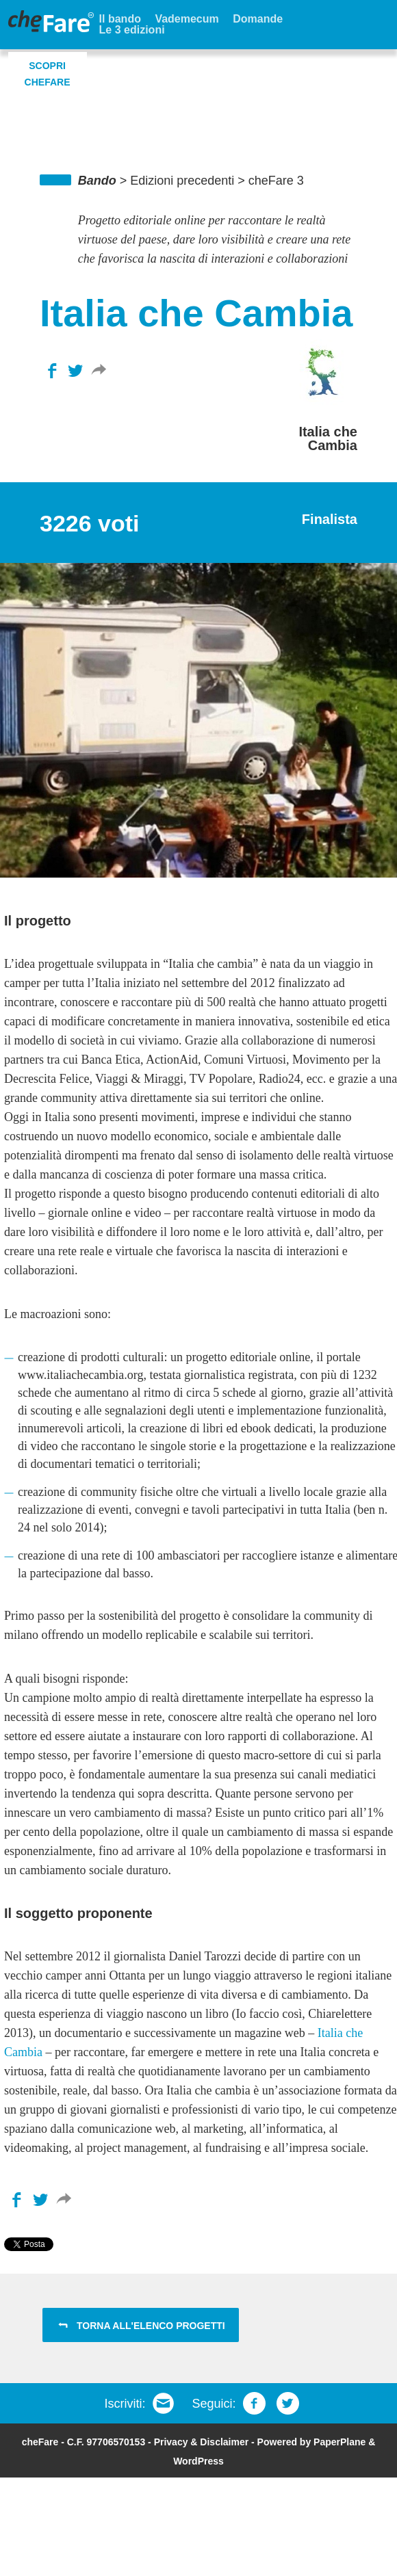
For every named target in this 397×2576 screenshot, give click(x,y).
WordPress (198, 2461)
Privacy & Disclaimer (201, 2441)
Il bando (120, 19)
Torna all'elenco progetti (151, 2325)
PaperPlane (339, 2441)
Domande (258, 19)
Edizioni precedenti (182, 180)
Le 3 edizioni (132, 30)
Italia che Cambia (327, 438)
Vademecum (186, 19)
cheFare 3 (276, 180)
